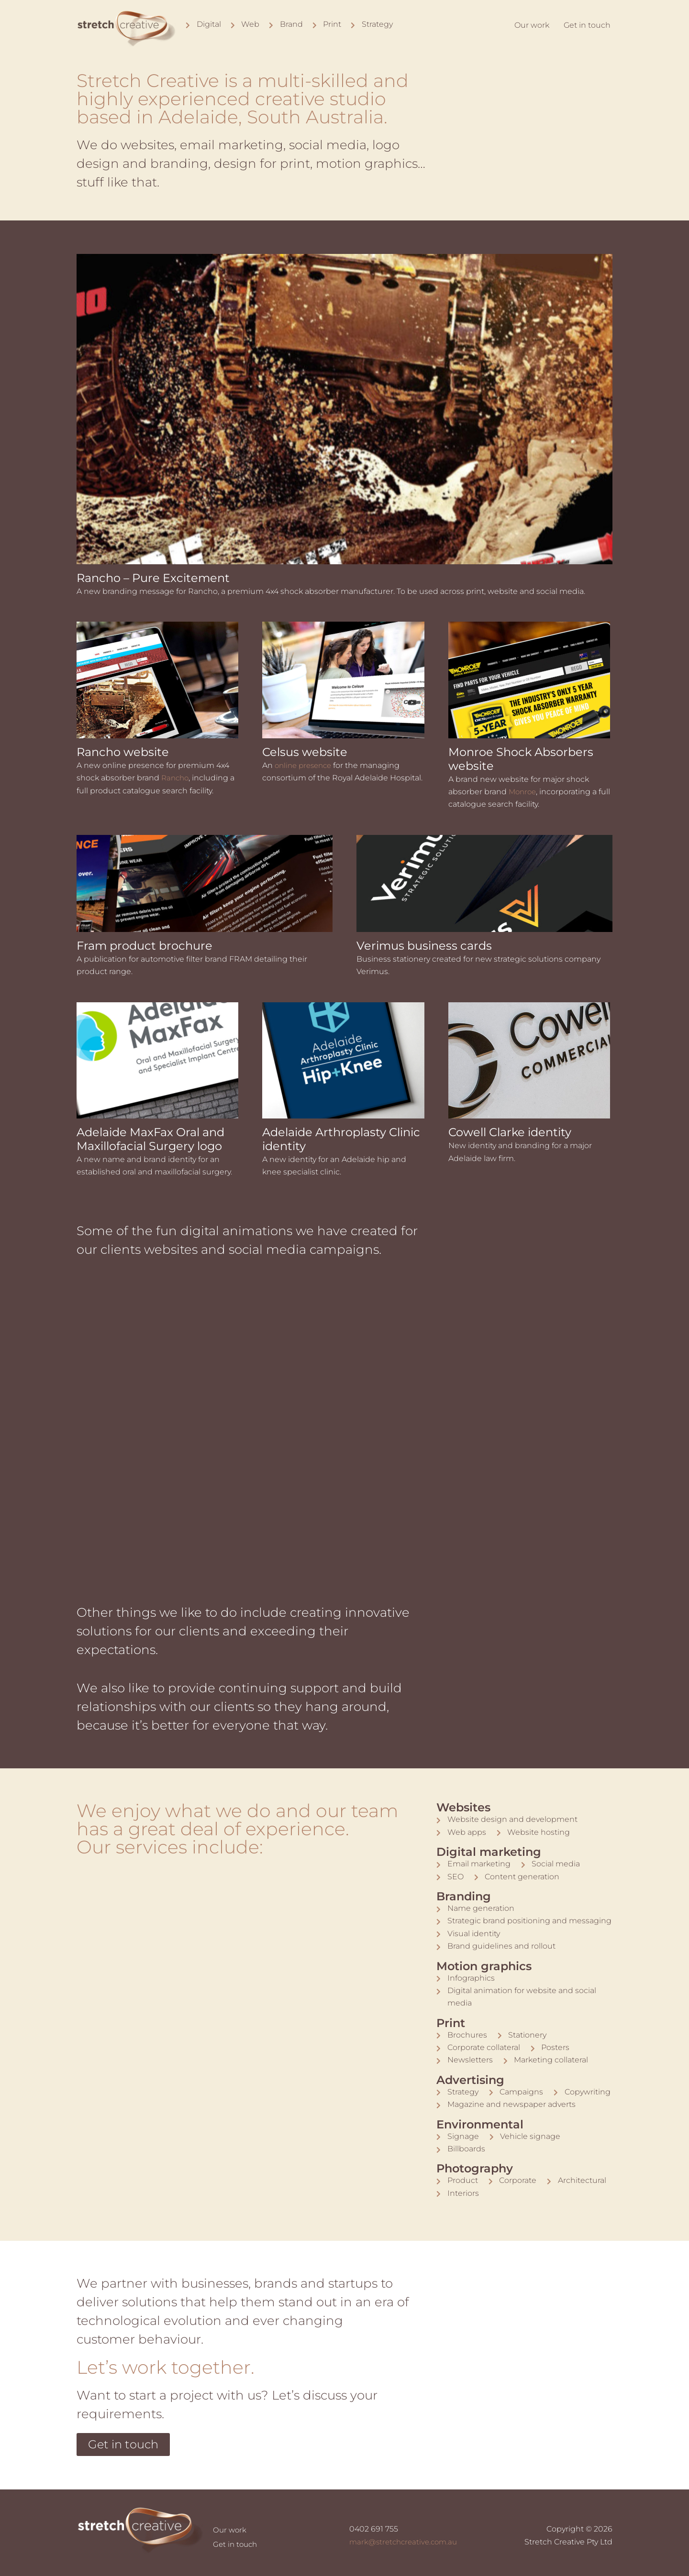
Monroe (523, 791)
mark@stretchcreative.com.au (406, 2541)
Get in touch (587, 25)
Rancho (176, 777)
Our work (531, 25)
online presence (305, 765)
